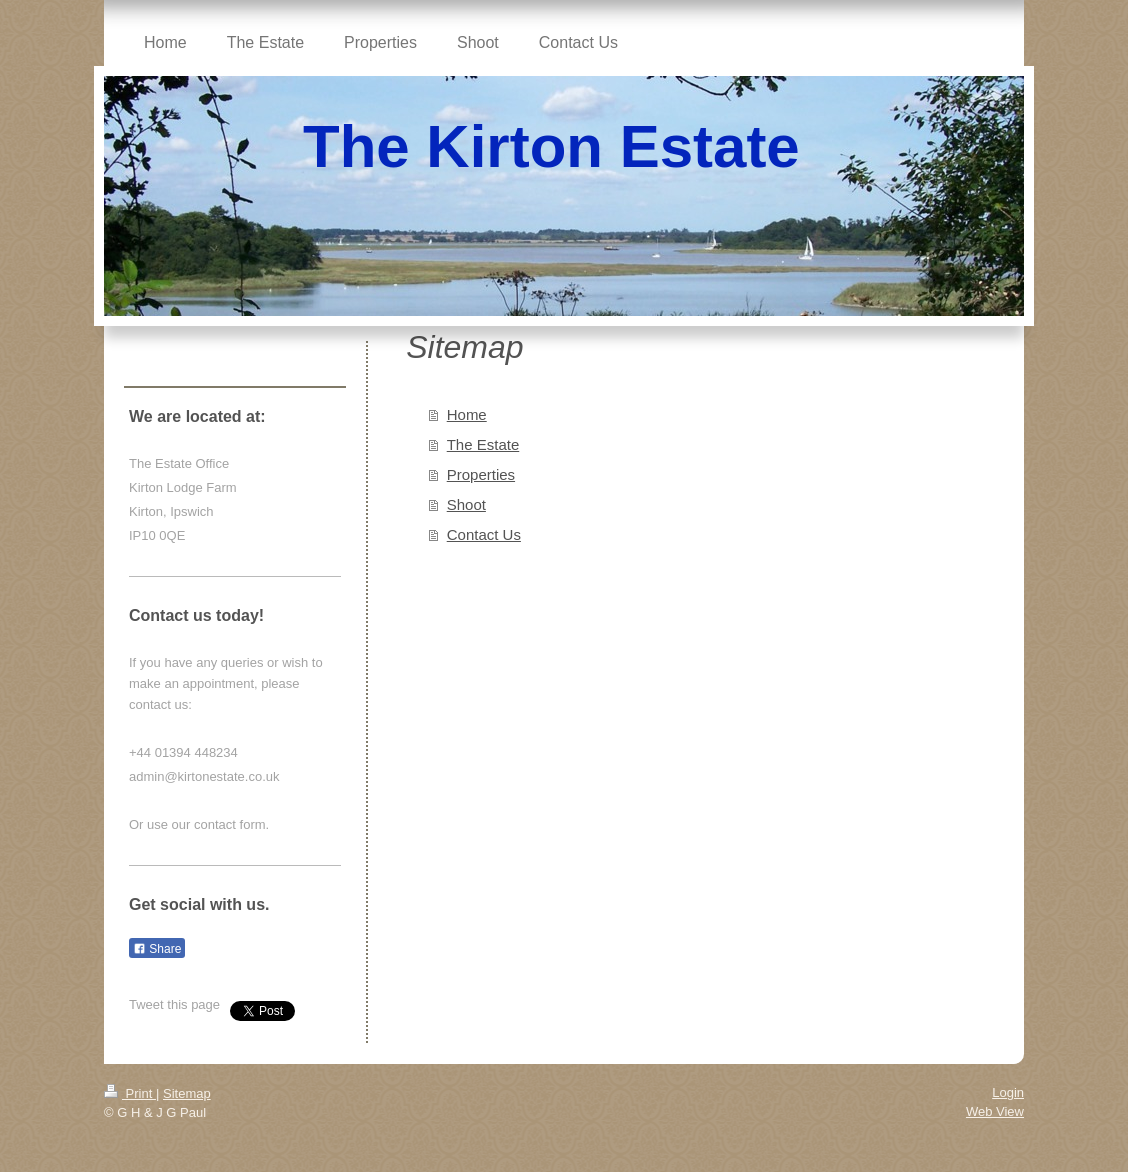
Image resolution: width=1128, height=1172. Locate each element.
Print (130, 1093)
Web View (995, 1111)
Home (467, 414)
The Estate (483, 444)
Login (1008, 1092)
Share (157, 949)
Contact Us (484, 534)
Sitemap (187, 1093)
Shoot (466, 504)
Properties (481, 474)
